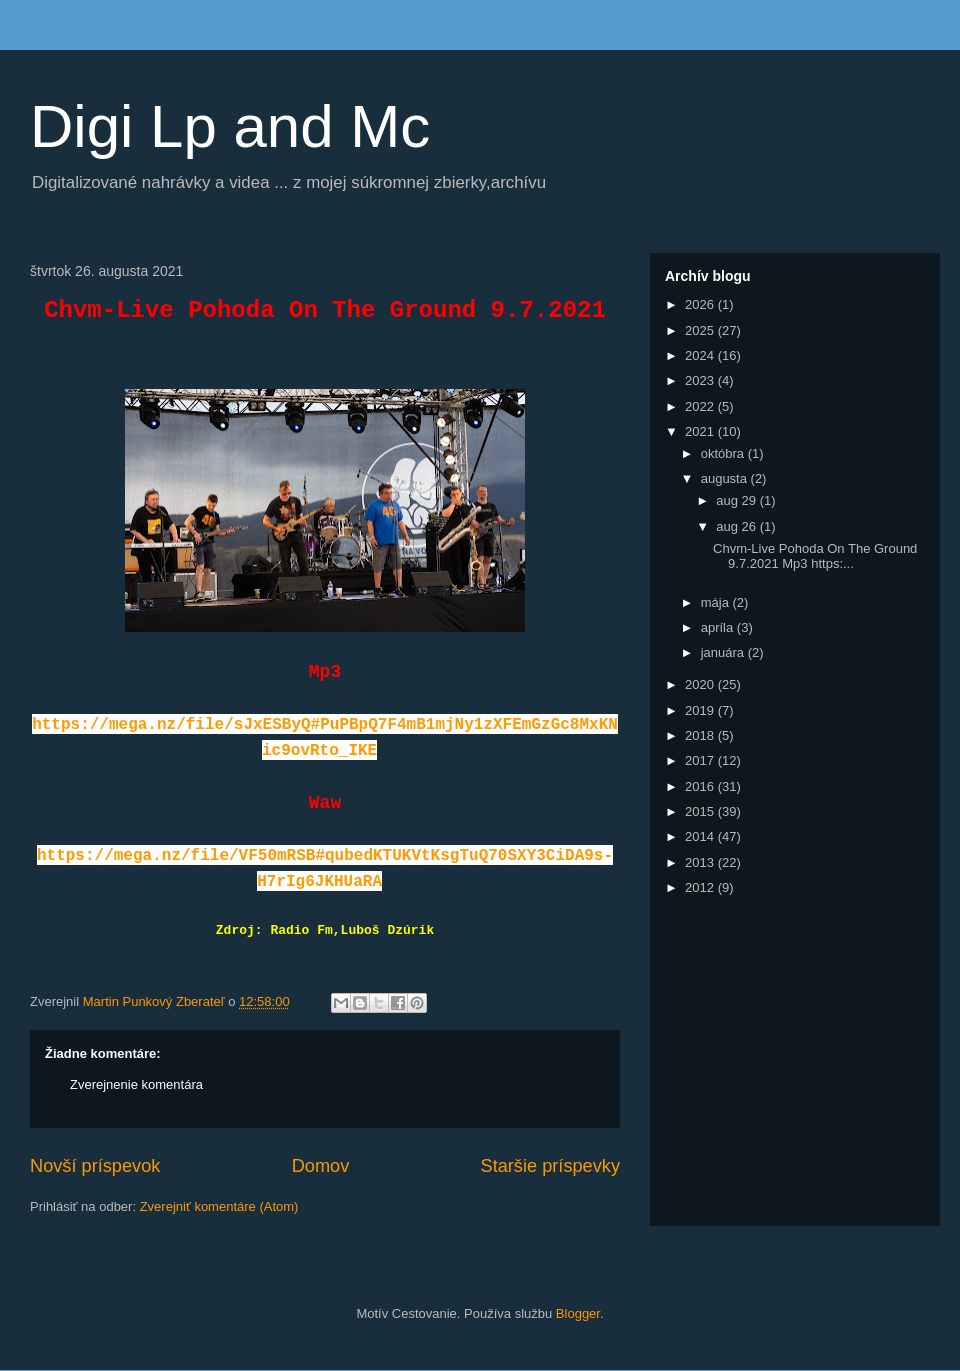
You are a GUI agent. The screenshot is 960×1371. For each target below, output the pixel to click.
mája (717, 602)
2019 (701, 710)
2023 (701, 380)
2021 (701, 431)
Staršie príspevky (551, 1166)
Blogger (578, 1313)
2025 (701, 330)
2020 (701, 684)
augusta (726, 478)
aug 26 (737, 526)
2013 (701, 862)
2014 (701, 836)
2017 (701, 760)
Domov (321, 1166)
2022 (701, 406)
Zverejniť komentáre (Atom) (219, 1206)
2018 (701, 735)
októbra (724, 453)
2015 (701, 811)
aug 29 (737, 500)
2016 (701, 786)
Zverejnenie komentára (136, 1084)
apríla (719, 627)
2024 (701, 355)
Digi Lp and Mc (230, 126)
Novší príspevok (95, 1166)
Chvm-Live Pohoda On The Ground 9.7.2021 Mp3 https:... (815, 556)
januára (724, 652)
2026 (701, 304)
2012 (701, 887)
